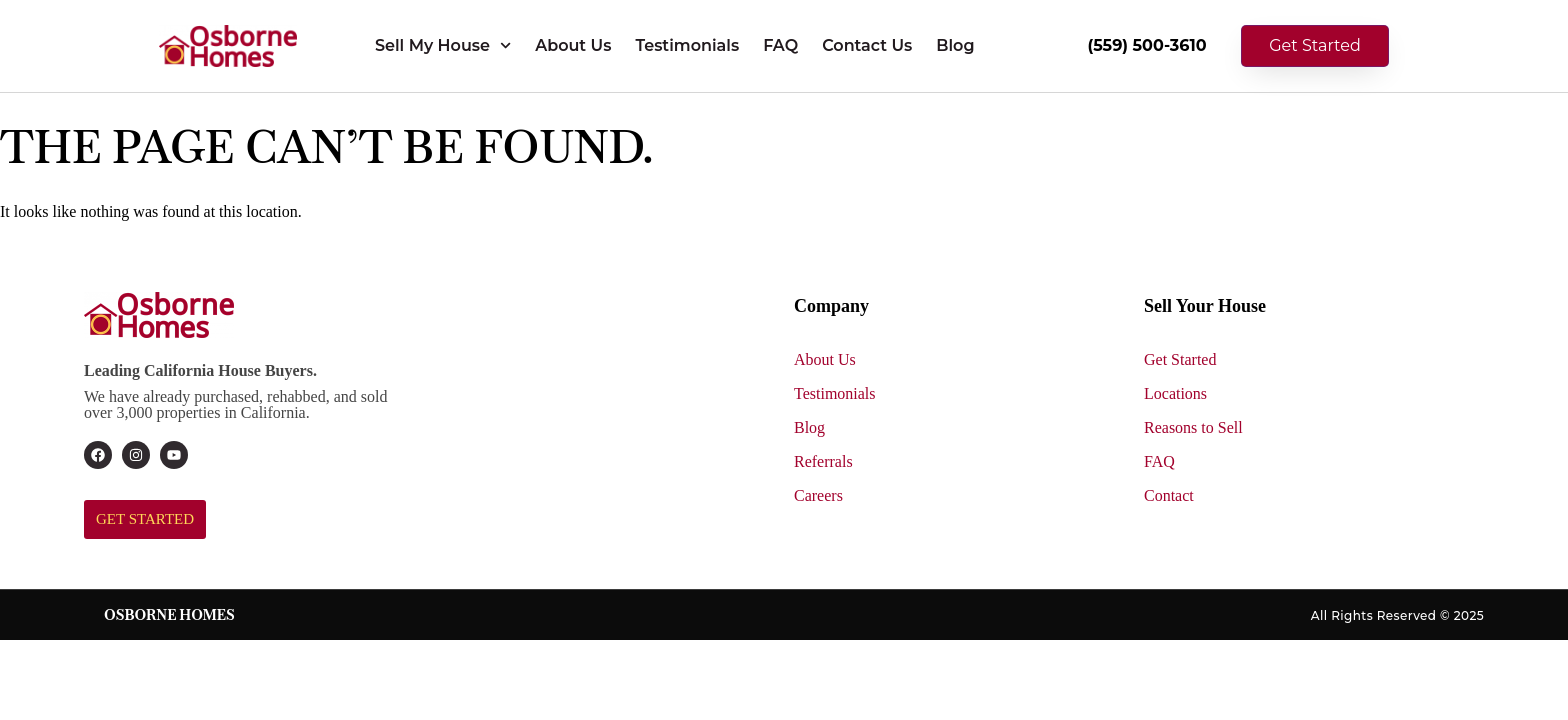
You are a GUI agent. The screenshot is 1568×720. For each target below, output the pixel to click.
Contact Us (867, 45)
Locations (1175, 393)
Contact (1169, 495)
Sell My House (443, 45)
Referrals (823, 461)
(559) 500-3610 (1146, 45)
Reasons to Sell (1193, 427)
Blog (955, 45)
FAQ (780, 45)
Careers (818, 495)
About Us (573, 45)
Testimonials (687, 45)
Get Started (1180, 359)
